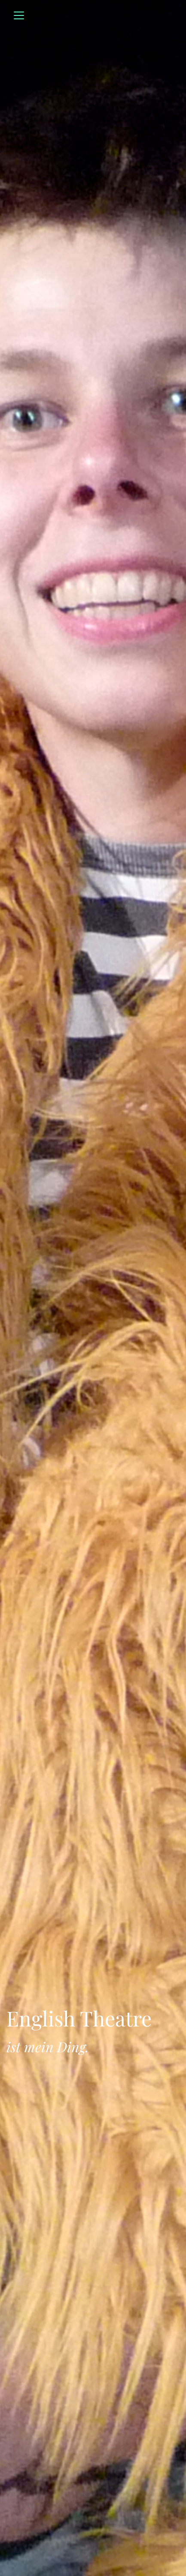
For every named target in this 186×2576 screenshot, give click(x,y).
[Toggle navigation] (19, 15)
